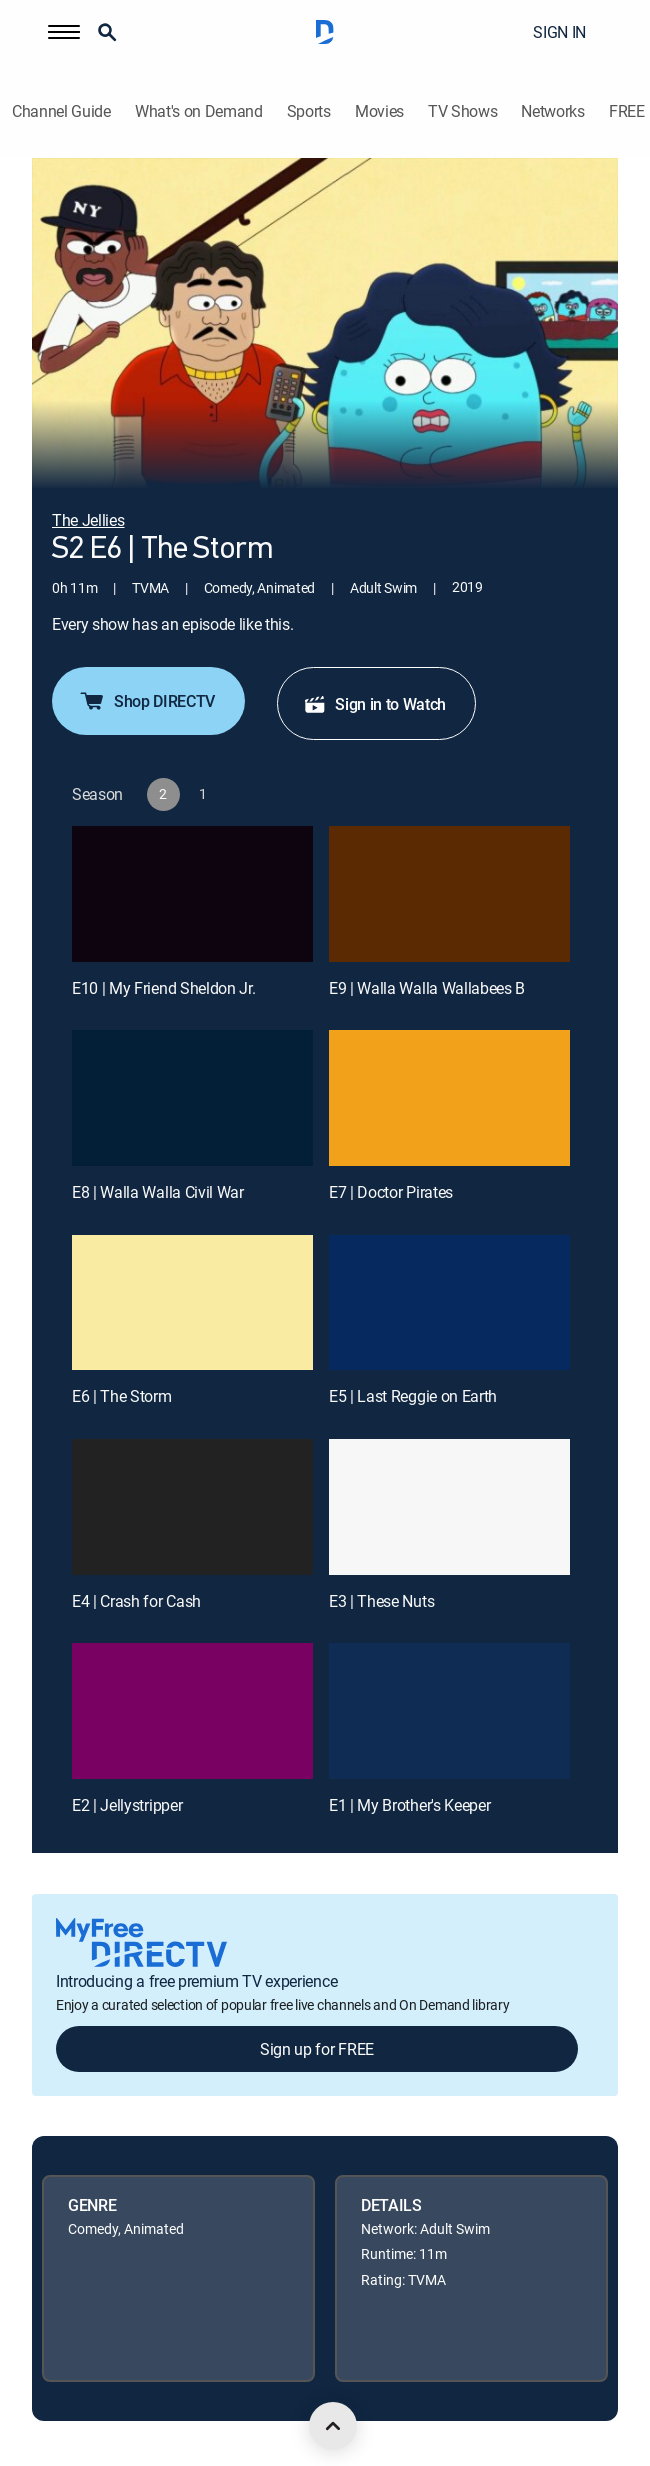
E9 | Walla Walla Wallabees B (427, 988)
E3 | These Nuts (381, 1601)
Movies (379, 111)
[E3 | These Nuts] (449, 1507)
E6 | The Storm (122, 1396)
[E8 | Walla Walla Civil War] (192, 1098)
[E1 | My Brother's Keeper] (449, 1711)
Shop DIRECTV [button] (146, 701)
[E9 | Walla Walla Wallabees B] (449, 894)
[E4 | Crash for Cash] (192, 1507)
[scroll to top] (333, 2426)
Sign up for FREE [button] (317, 2049)
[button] (64, 32)
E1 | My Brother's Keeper (409, 1805)
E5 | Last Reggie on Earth (413, 1396)
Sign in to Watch (374, 704)
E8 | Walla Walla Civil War (158, 1192)
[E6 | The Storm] (192, 1303)
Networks (552, 111)
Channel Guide (61, 111)
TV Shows (462, 111)
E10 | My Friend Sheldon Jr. (163, 988)
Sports (309, 111)
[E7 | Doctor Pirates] (449, 1098)
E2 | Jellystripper (127, 1805)
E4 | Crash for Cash (136, 1601)
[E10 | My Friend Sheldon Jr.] (192, 894)
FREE (627, 111)
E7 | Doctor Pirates (391, 1192)
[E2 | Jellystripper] (192, 1711)
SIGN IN (559, 32)
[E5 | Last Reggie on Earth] (449, 1303)
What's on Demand (199, 111)
